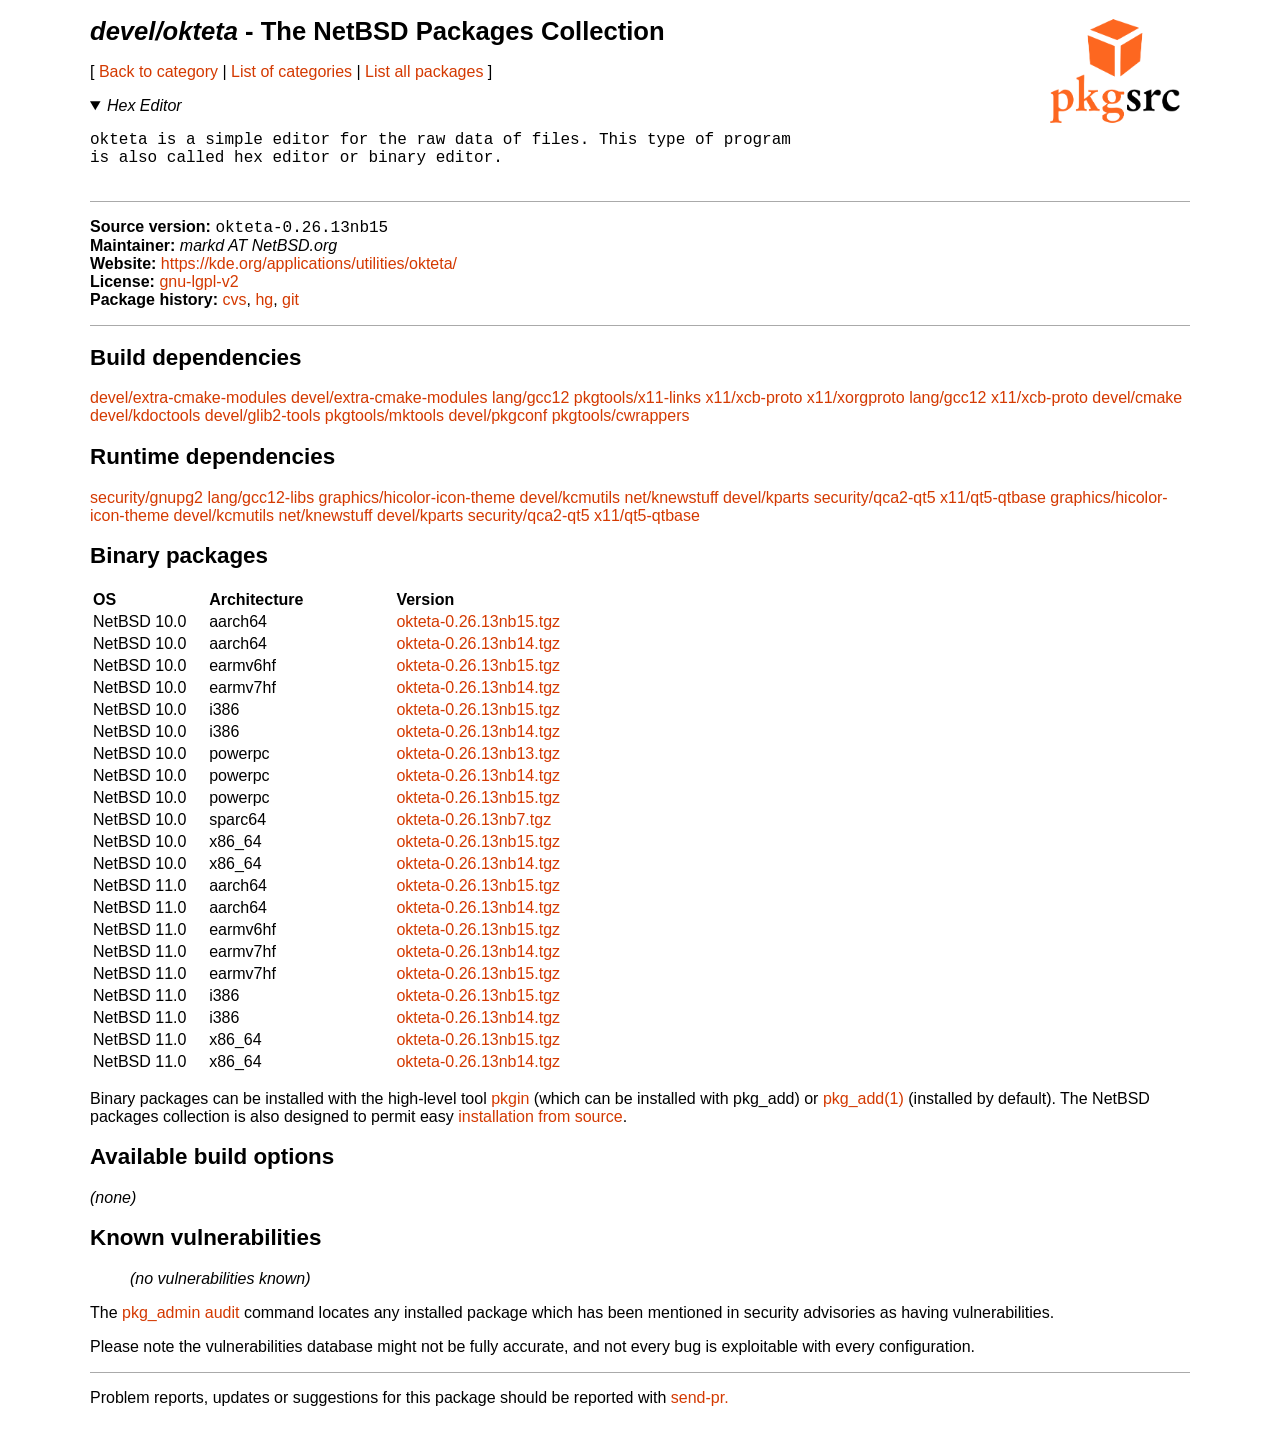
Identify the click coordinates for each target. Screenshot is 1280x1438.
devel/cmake (1137, 412)
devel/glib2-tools (263, 430)
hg (264, 314)
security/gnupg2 (146, 512)
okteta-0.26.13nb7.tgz (473, 834)
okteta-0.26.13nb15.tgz (478, 636)
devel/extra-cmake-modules (188, 412)
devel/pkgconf (497, 430)
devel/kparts (766, 512)
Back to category (158, 71)
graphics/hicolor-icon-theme (417, 512)
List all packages (424, 71)
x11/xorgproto (856, 412)
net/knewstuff (672, 512)
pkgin (510, 1113)
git (290, 314)
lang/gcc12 (530, 412)
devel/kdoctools (145, 430)
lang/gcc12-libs (260, 512)
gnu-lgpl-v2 (198, 296)
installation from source (540, 1131)
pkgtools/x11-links (637, 412)
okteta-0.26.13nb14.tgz (478, 658)
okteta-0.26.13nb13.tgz (478, 768)
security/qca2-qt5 (875, 512)
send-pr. (700, 1412)
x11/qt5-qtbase (993, 512)
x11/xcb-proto (753, 412)
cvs (235, 314)
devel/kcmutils (570, 512)
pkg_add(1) (863, 1113)
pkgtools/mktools (384, 430)
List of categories (291, 71)
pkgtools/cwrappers (621, 430)
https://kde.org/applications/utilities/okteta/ (309, 278)
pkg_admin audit (180, 1327)
